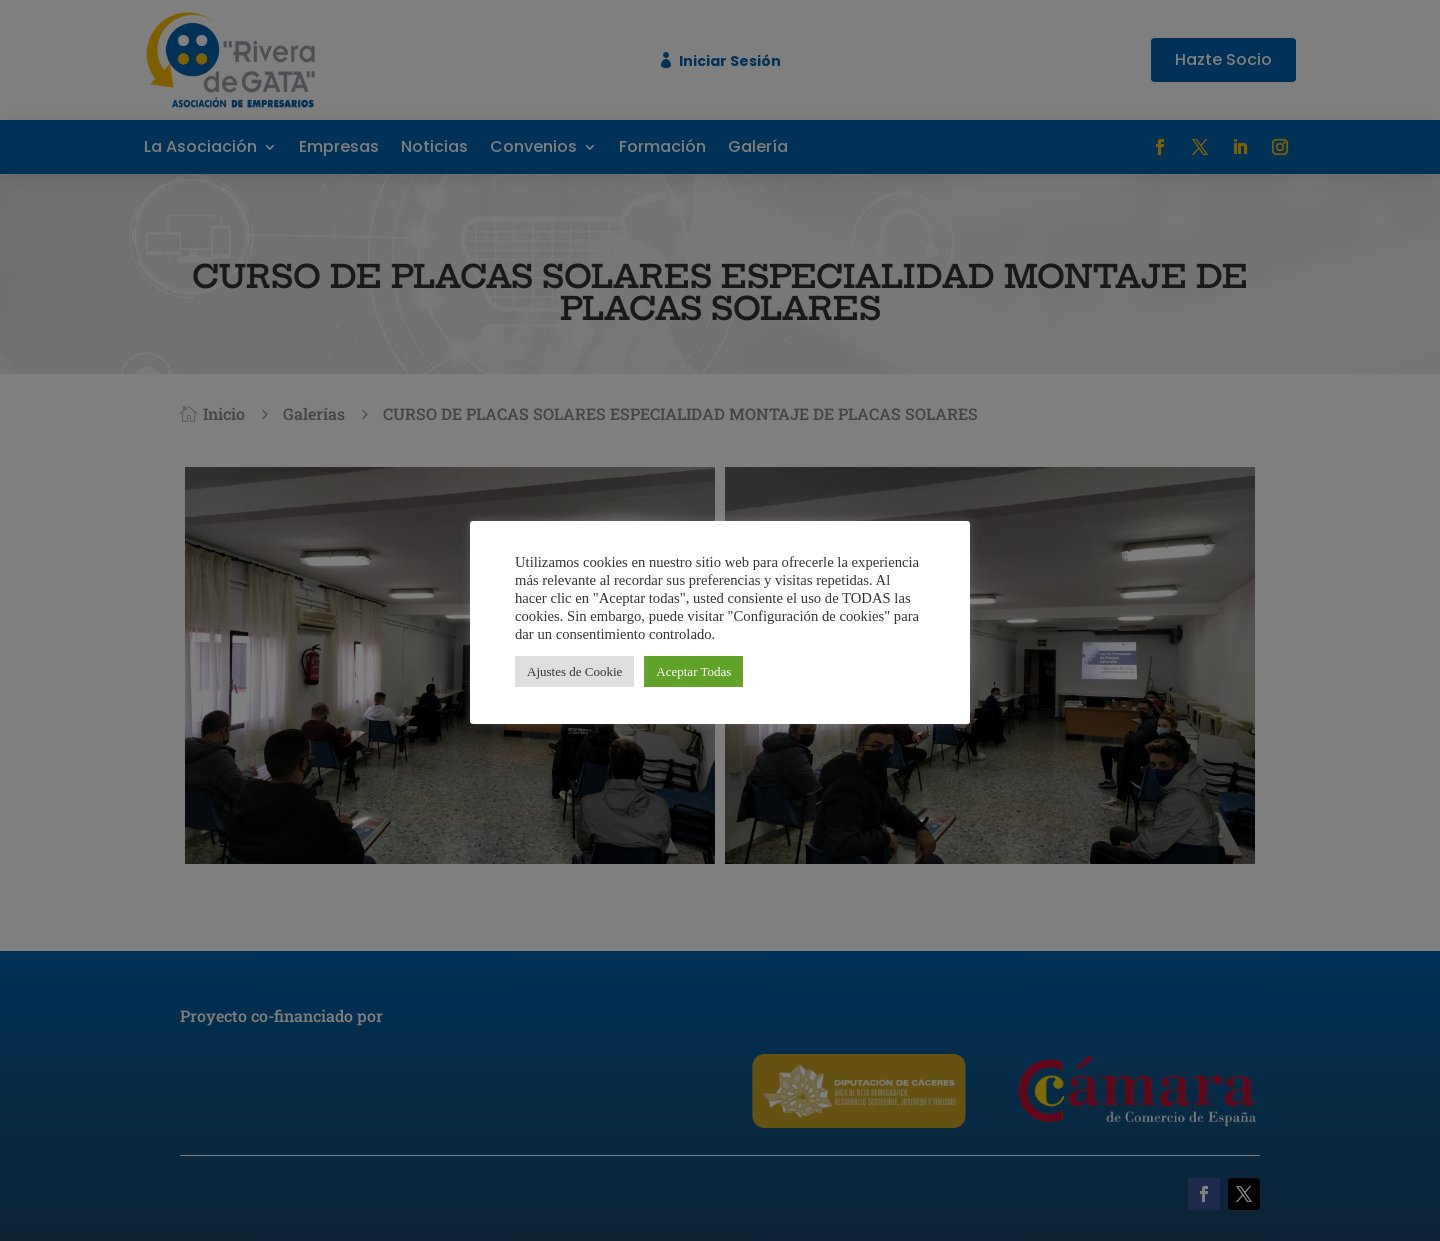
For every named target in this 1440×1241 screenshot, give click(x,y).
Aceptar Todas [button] (693, 671)
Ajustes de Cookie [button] (574, 671)
